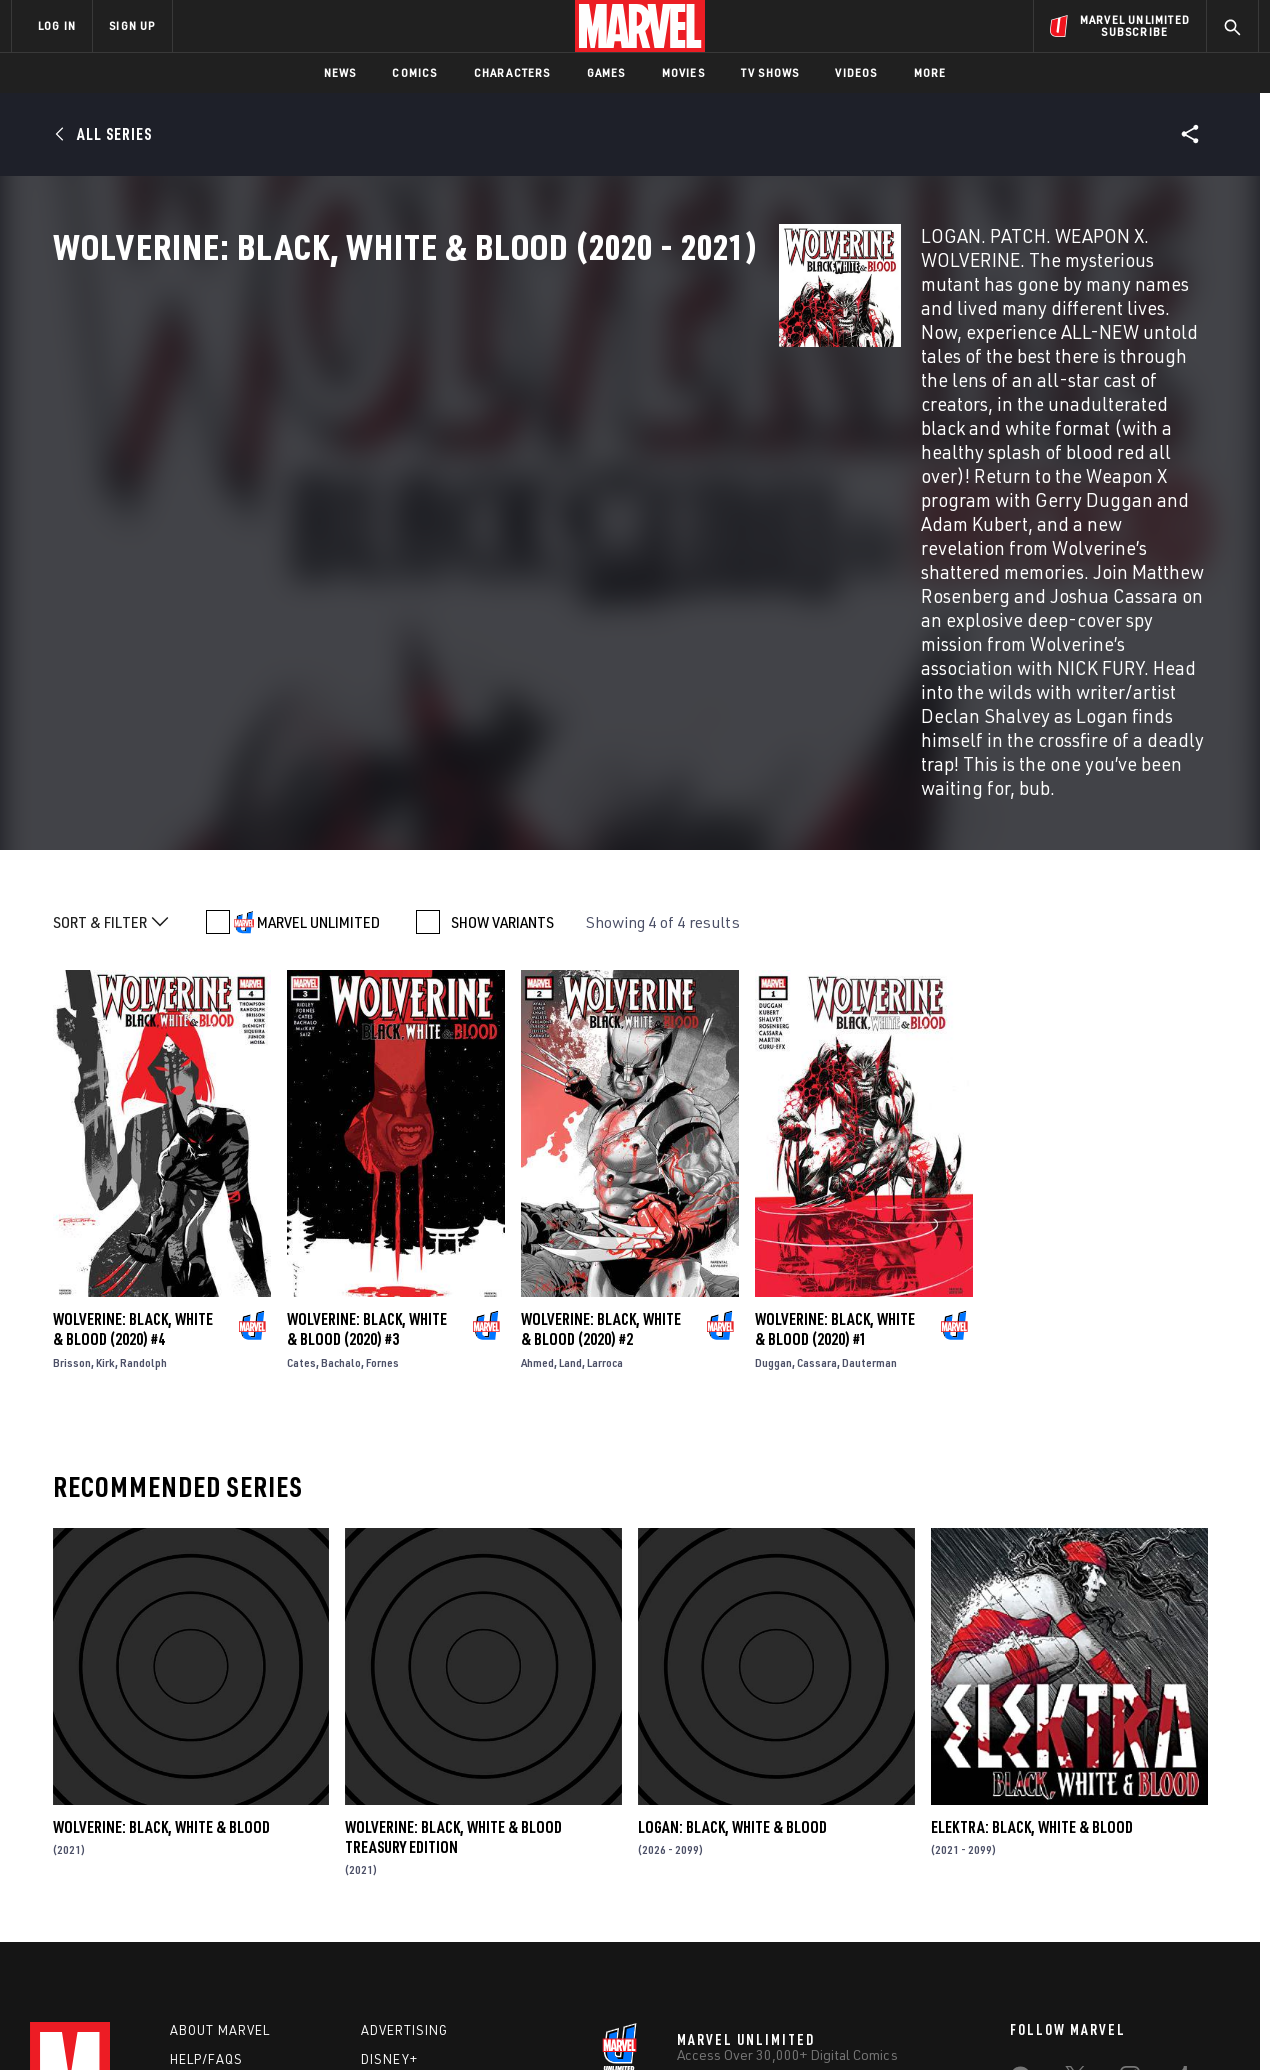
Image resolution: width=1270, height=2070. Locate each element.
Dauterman (869, 1127)
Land (570, 1127)
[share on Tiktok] (1020, 1938)
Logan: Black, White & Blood (732, 1591)
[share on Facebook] (1020, 1854)
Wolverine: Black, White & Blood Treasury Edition (453, 1601)
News (340, 72)
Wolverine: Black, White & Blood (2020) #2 (601, 1094)
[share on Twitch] (1185, 1896)
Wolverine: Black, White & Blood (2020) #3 (367, 1094)
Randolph (143, 1127)
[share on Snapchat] (1075, 1896)
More (930, 72)
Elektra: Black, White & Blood (1032, 1591)
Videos (856, 72)
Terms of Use (164, 2022)
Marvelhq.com (412, 1860)
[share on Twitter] (1075, 1853)
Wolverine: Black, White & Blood (161, 1591)
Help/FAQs (206, 1832)
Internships (214, 1889)
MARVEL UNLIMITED (318, 687)
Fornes (382, 1127)
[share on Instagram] (1130, 1853)
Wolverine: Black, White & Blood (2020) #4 (133, 1094)
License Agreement (854, 2022)
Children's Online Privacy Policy (699, 2022)
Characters (512, 72)
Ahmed (537, 1127)
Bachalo (341, 1127)
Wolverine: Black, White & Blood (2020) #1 (835, 1094)
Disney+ (389, 1832)
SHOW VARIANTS (502, 687)
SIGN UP (132, 25)
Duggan (773, 1127)
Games (606, 72)
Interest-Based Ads (979, 2022)
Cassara (817, 1127)
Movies (683, 72)
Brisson (72, 1127)
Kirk (105, 1127)
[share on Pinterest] (1130, 1896)
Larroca (605, 1127)
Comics (414, 72)
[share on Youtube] (1020, 1896)
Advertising (404, 1803)
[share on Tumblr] (1185, 1853)
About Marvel (220, 1803)
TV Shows (770, 72)
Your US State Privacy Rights (388, 2022)
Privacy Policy (255, 2022)
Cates (301, 1127)
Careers (200, 1860)
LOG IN (57, 25)
